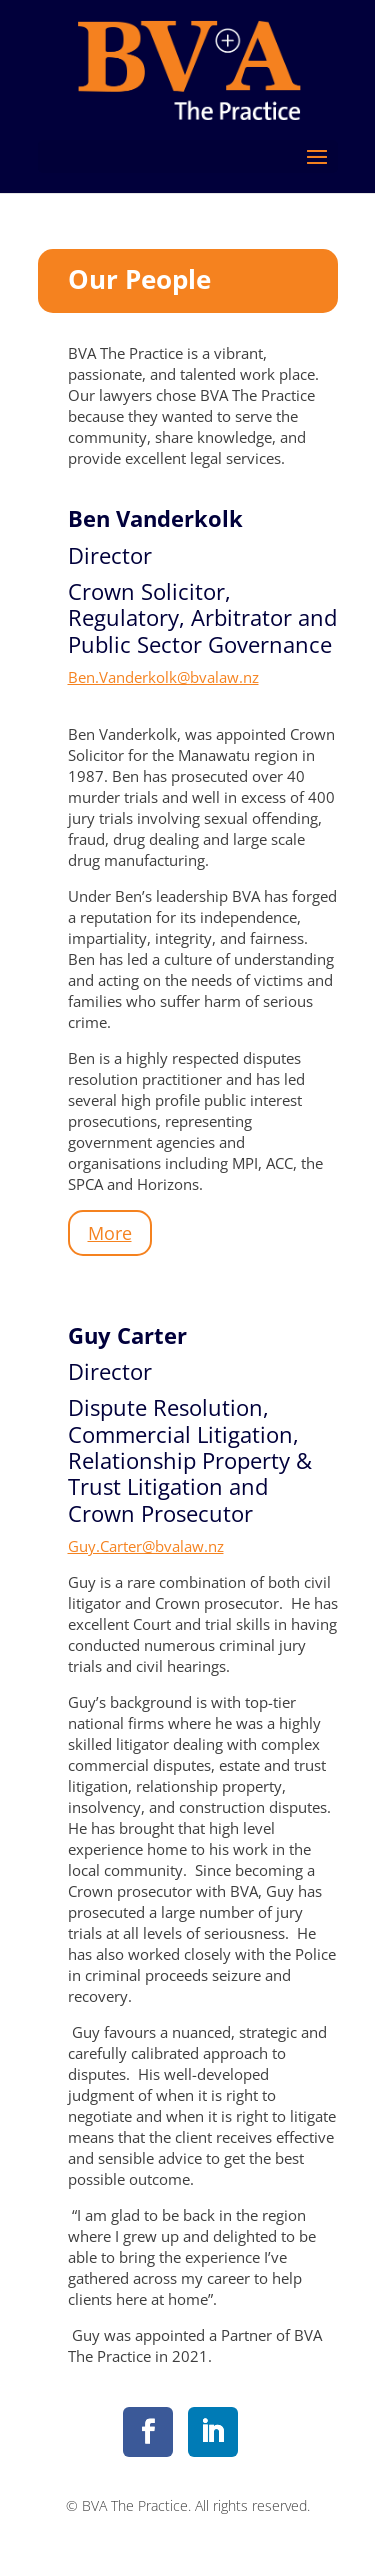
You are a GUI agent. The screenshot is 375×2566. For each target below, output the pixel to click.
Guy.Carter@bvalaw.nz (146, 1546)
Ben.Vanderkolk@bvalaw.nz (163, 677)
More (110, 1233)
